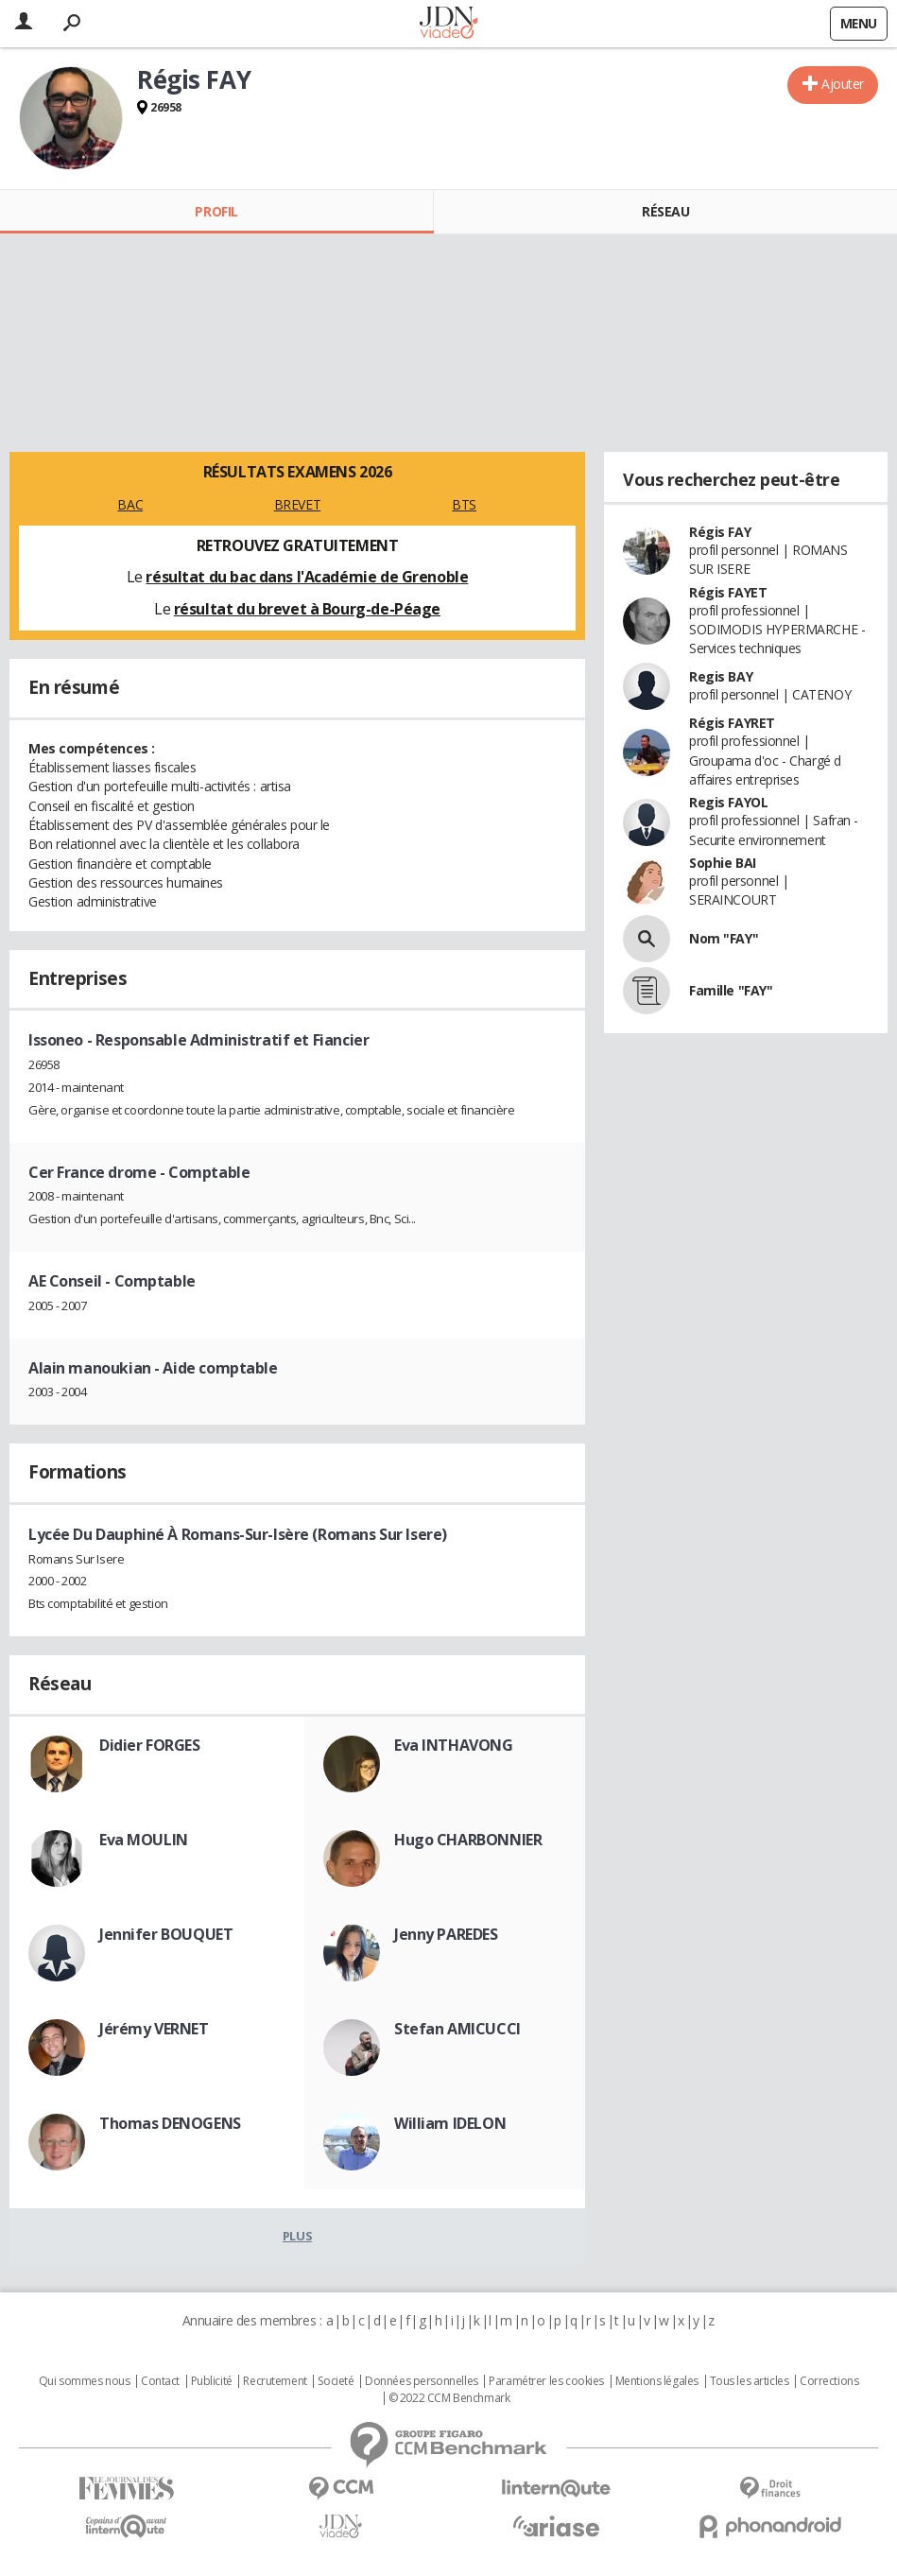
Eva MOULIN (143, 1839)
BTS (464, 504)
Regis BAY (720, 676)
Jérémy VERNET (154, 2028)
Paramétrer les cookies (546, 2381)
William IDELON (450, 2123)
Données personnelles (421, 2381)
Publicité (212, 2381)
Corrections (829, 2381)
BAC (130, 504)
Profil (216, 211)
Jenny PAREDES (446, 1934)
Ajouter (842, 84)
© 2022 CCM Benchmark (449, 2398)
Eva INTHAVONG (453, 1745)
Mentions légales (657, 2381)
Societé (336, 2381)
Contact (160, 2381)
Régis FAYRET (732, 723)
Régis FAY (719, 532)
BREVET (297, 504)
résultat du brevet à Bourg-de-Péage (307, 608)
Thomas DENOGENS (170, 2123)
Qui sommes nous (84, 2381)
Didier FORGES (149, 1745)
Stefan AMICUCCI (457, 2028)
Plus (297, 2235)
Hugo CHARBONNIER (468, 1839)
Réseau (665, 211)
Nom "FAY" (723, 938)
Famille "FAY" (731, 990)
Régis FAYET (728, 592)
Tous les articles (749, 2381)
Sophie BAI (722, 863)
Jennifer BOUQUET (166, 1934)
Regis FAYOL (728, 802)
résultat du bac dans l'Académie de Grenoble (307, 576)
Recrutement (274, 2381)
